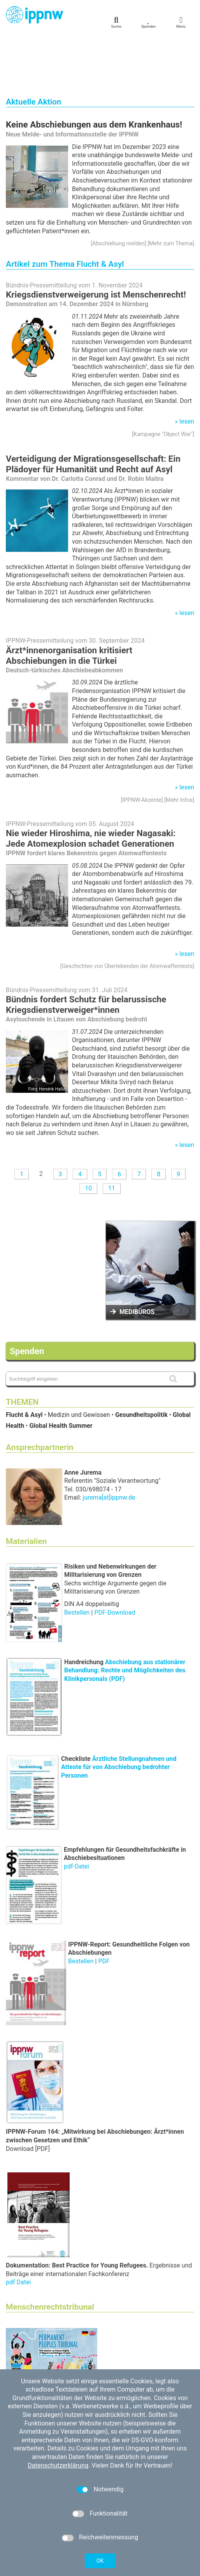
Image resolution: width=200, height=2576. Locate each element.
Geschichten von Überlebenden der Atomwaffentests (127, 914)
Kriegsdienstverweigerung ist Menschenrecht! (96, 242)
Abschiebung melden (118, 191)
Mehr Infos (179, 748)
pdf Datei (18, 2230)
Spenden (27, 1299)
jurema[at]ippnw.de (108, 1445)
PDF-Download (114, 1560)
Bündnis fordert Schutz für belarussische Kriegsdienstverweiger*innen (86, 952)
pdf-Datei (76, 1814)
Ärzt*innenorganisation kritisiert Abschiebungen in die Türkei (69, 603)
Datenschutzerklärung (58, 2465)
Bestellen (77, 1560)
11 (111, 1136)
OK (100, 2561)
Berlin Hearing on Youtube (53, 2347)
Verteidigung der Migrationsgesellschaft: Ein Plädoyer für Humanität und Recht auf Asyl (93, 411)
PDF (103, 1909)
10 (88, 1136)
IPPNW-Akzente (142, 748)
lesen (186, 369)
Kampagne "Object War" (163, 382)
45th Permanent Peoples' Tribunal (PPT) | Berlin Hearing (95, 2338)
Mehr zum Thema (171, 191)
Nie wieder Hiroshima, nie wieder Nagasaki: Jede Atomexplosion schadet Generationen (90, 786)
